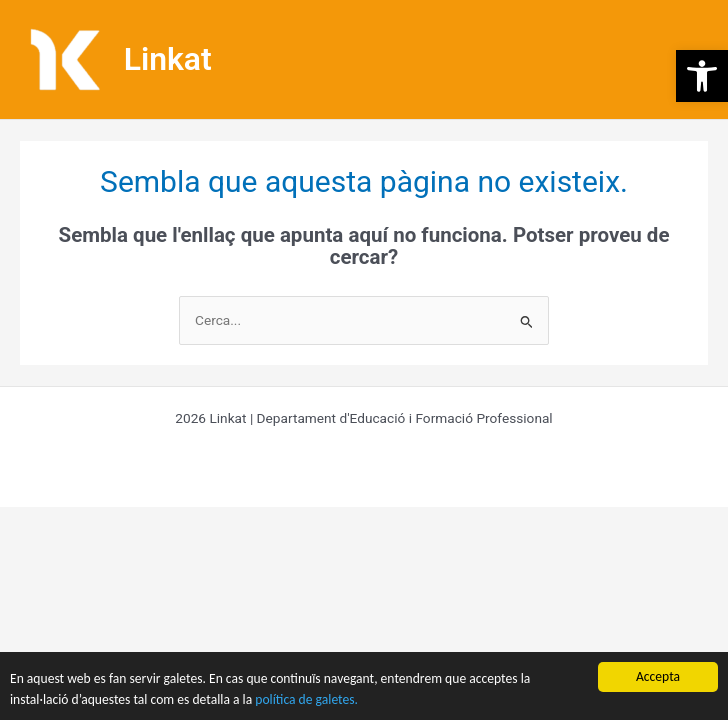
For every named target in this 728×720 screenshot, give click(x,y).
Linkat (168, 59)
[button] (702, 76)
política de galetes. (306, 699)
